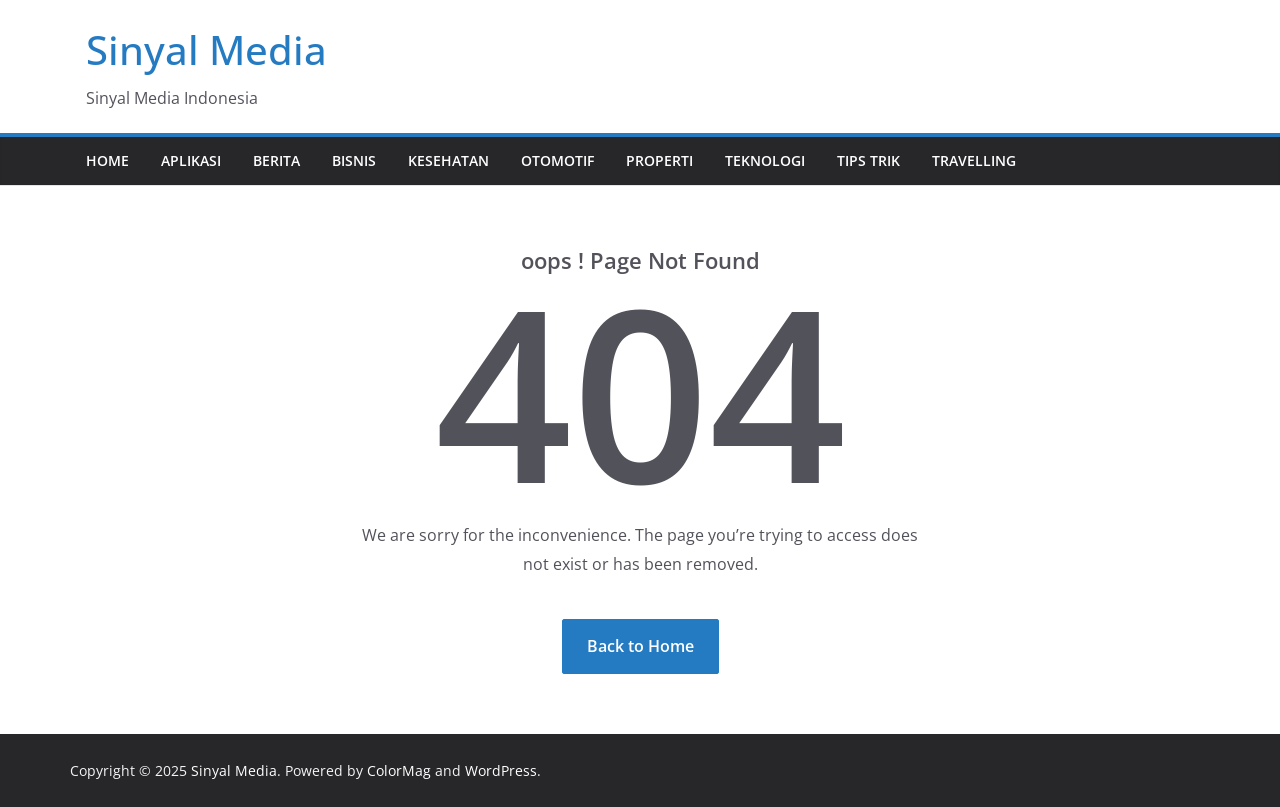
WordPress (501, 770)
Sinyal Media (206, 49)
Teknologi (765, 160)
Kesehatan (448, 160)
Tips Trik (868, 160)
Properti (659, 160)
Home (107, 160)
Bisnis (354, 160)
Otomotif (557, 160)
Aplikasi (191, 160)
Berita (276, 160)
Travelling (974, 160)
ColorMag (399, 770)
